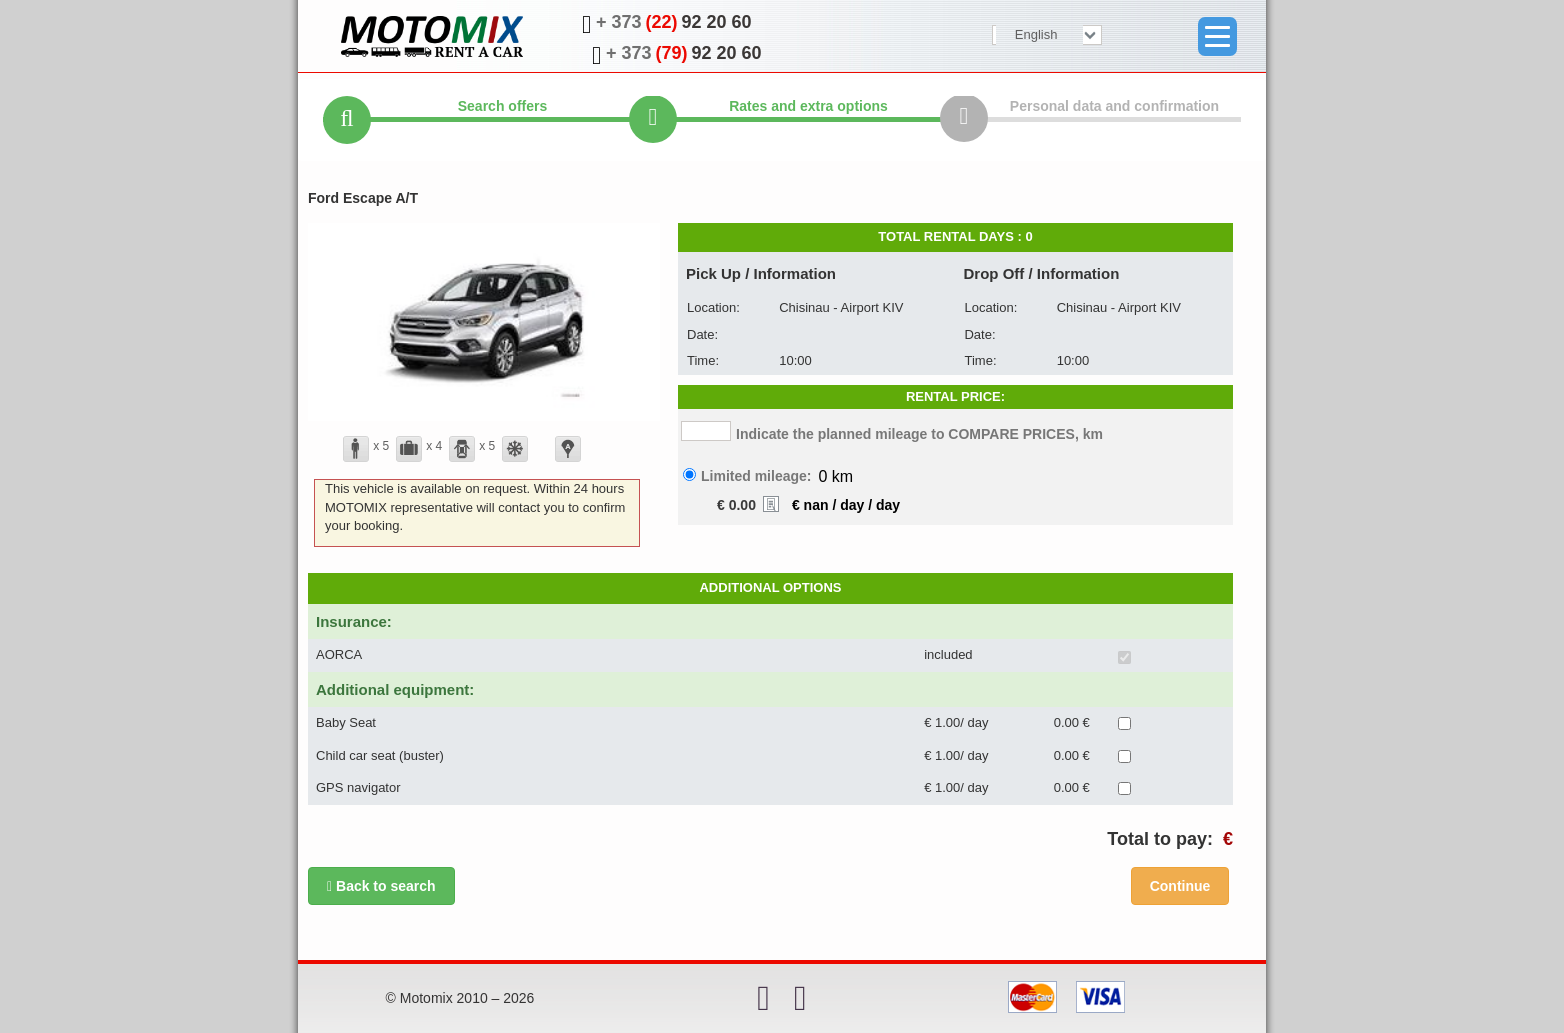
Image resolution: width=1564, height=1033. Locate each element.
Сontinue (1180, 886)
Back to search (381, 886)
